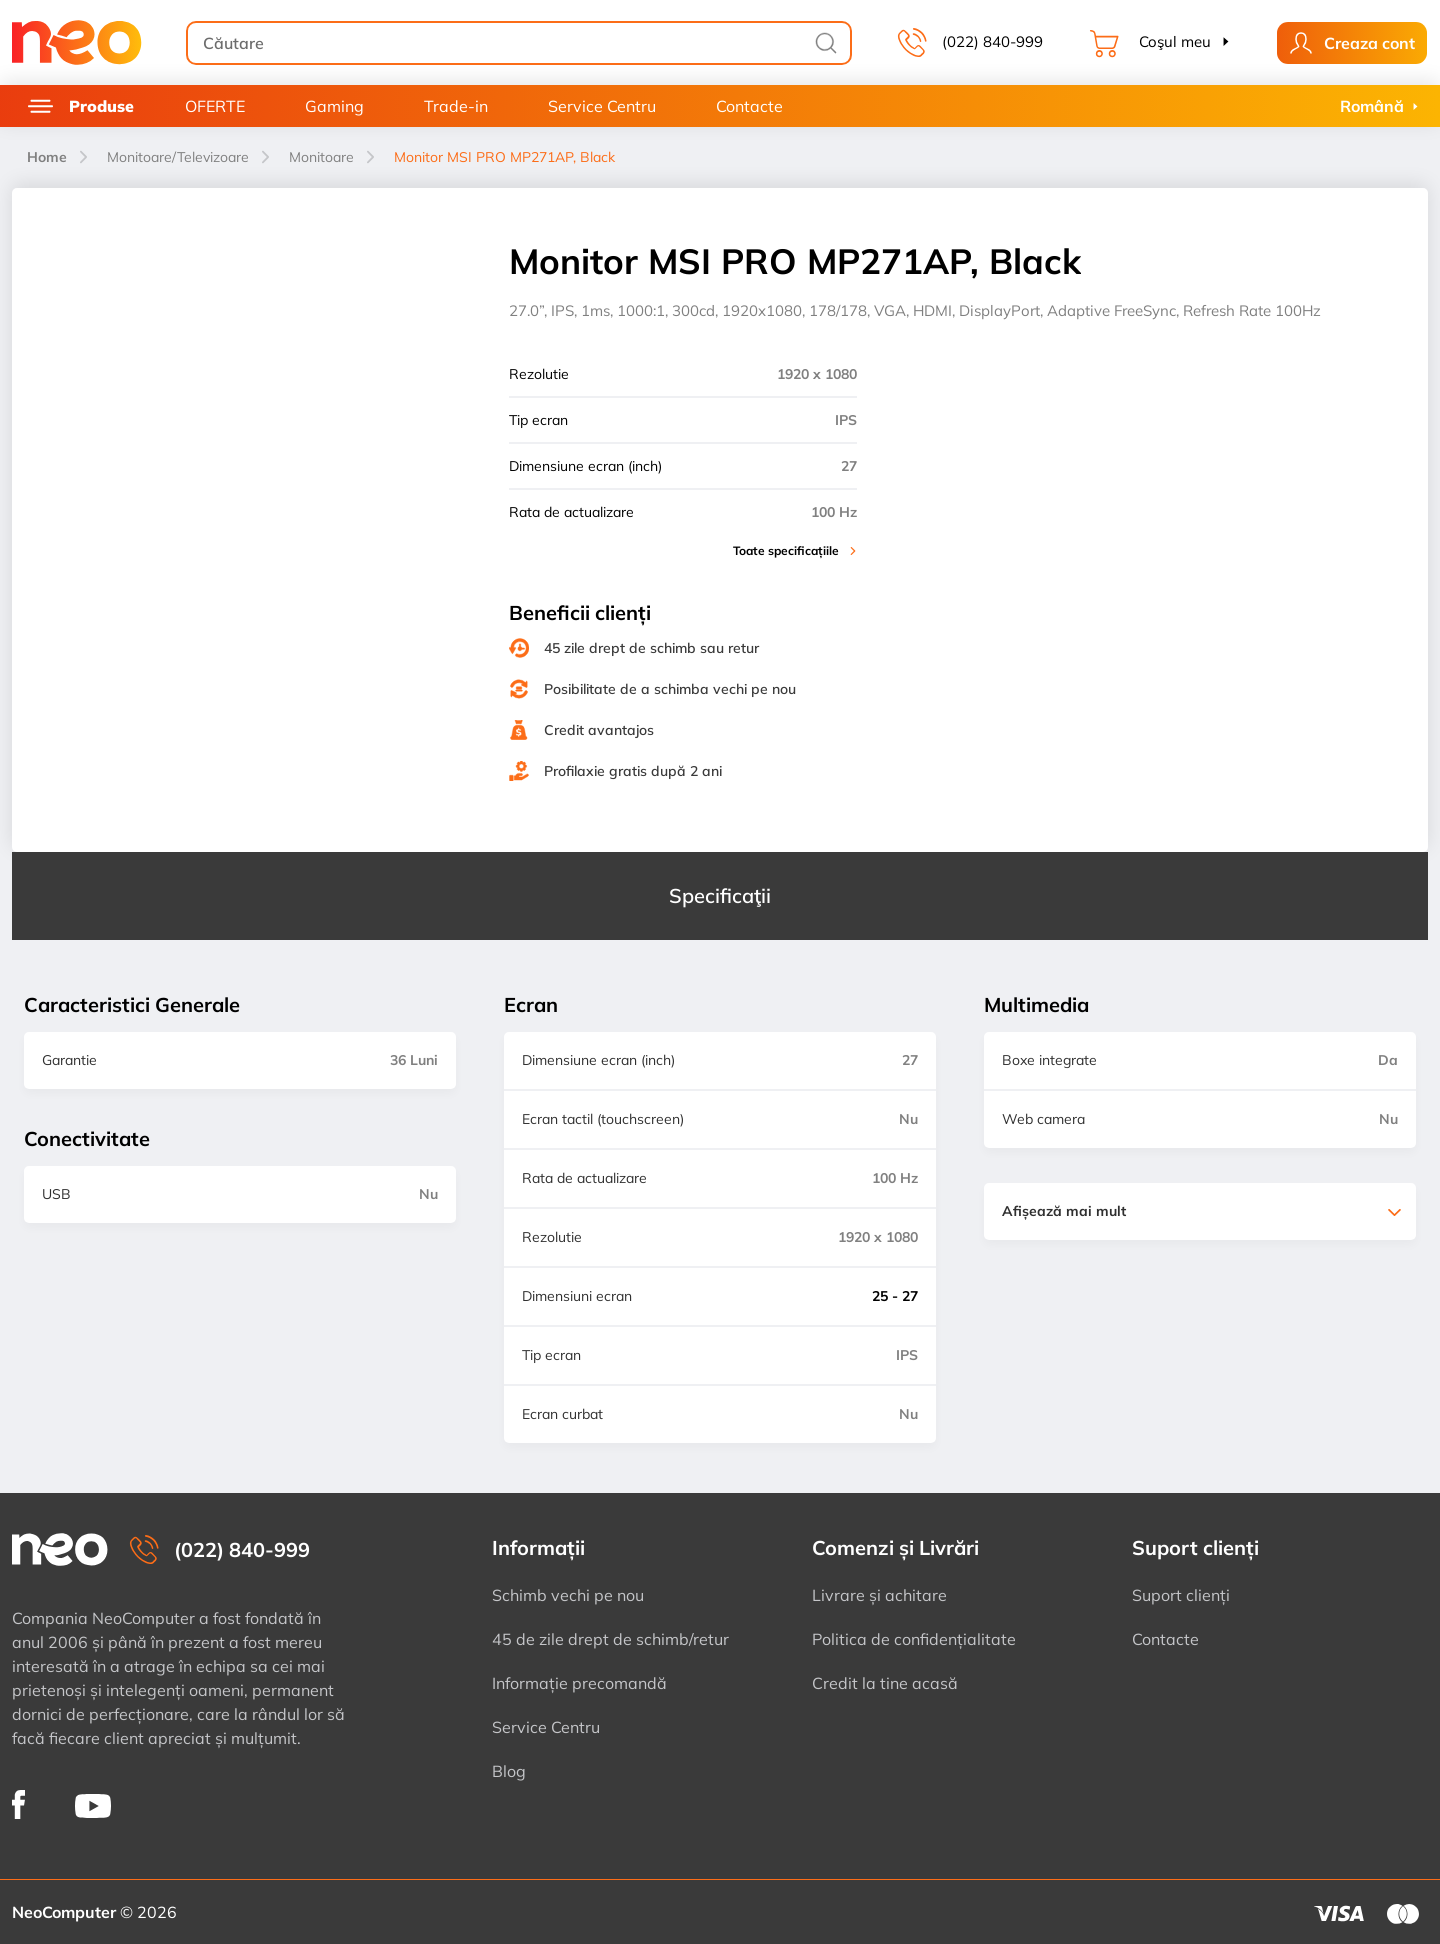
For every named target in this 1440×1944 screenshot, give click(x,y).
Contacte (749, 106)
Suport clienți (1181, 1595)
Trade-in (456, 106)
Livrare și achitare (879, 1595)
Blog (509, 1771)
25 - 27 (895, 1296)
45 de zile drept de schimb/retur (610, 1639)
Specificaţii (720, 895)
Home (47, 157)
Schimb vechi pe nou (568, 1595)
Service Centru (602, 106)
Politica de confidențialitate (914, 1639)
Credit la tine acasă (885, 1683)
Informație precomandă (579, 1683)
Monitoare (321, 157)
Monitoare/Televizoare (178, 157)
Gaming (334, 106)
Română (1372, 106)
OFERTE (215, 106)
